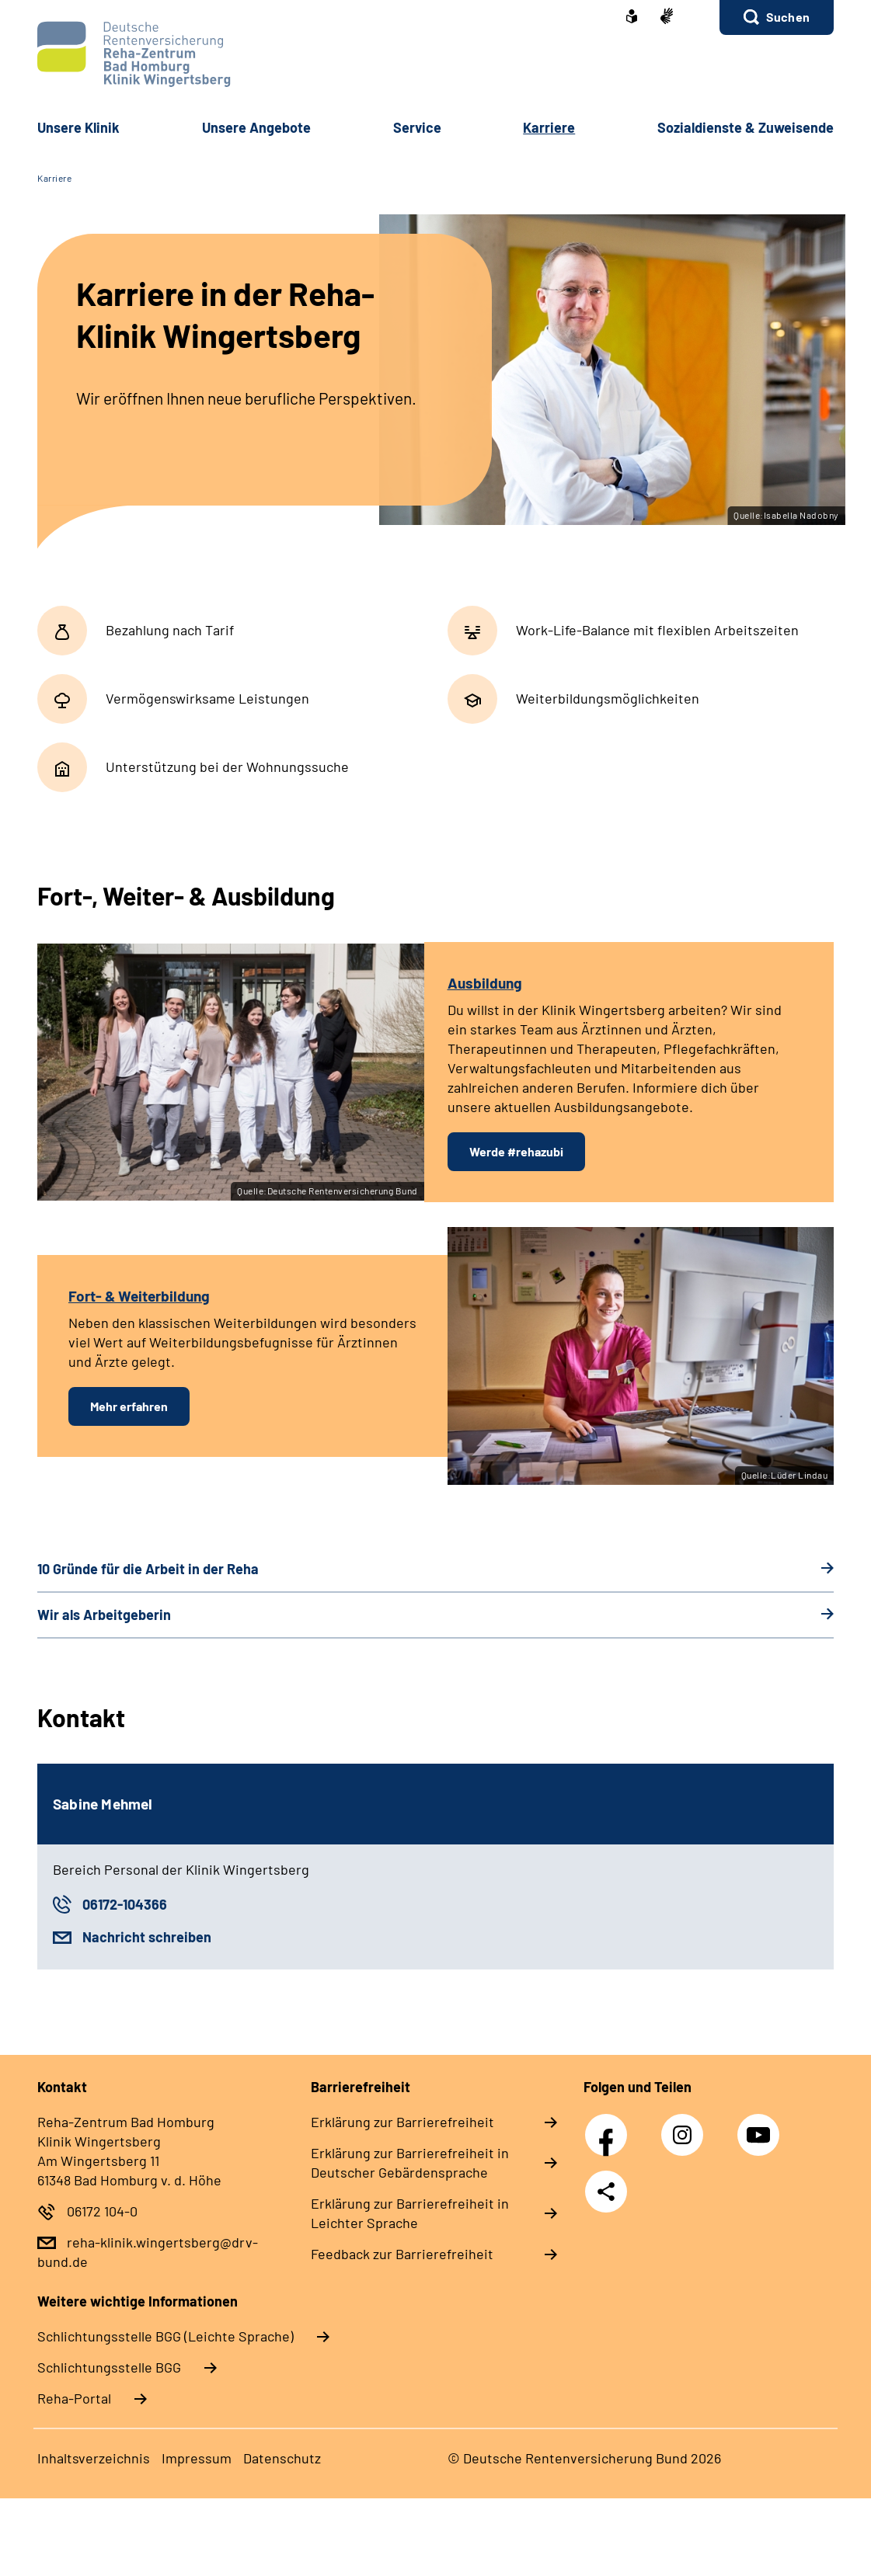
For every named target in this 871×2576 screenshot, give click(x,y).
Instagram (686, 2126)
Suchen (788, 16)
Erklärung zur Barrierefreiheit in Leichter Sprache (410, 2213)
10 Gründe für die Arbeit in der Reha (148, 1568)
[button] (776, 17)
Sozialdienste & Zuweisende (745, 127)
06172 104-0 (102, 2211)
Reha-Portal (74, 2398)
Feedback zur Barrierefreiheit (402, 2253)
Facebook (610, 2126)
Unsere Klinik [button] (78, 127)
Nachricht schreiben (146, 1936)
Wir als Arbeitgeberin (104, 1614)
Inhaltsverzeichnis (93, 2457)
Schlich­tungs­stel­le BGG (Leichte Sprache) (165, 2336)
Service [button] (417, 127)
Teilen (606, 2191)
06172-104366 (124, 1904)
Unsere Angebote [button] (256, 127)
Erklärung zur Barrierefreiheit (402, 2121)
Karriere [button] (549, 127)
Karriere (54, 177)
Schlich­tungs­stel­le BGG (109, 2367)
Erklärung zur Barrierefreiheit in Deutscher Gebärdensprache (410, 2162)
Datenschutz (282, 2457)
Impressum (197, 2457)
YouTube (761, 2126)
